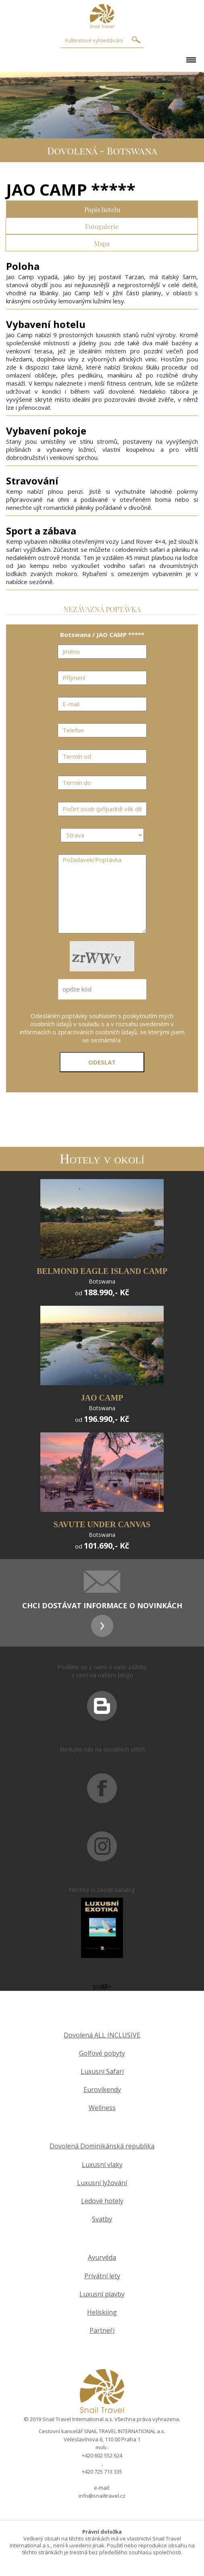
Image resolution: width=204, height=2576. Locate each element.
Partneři (102, 2330)
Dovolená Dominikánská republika (102, 2146)
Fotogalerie (102, 225)
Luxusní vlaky (102, 2165)
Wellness (102, 2108)
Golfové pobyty (102, 2053)
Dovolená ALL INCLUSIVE (102, 2035)
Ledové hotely (102, 2201)
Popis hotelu (102, 208)
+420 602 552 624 (102, 2455)
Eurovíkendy (102, 2090)
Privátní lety (102, 2276)
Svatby (102, 2219)
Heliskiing (102, 2312)
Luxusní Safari (102, 2071)
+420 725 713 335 (102, 2471)
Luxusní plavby (102, 2294)
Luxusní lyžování (102, 2183)
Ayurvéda (102, 2257)
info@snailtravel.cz (102, 2495)
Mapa (102, 242)
